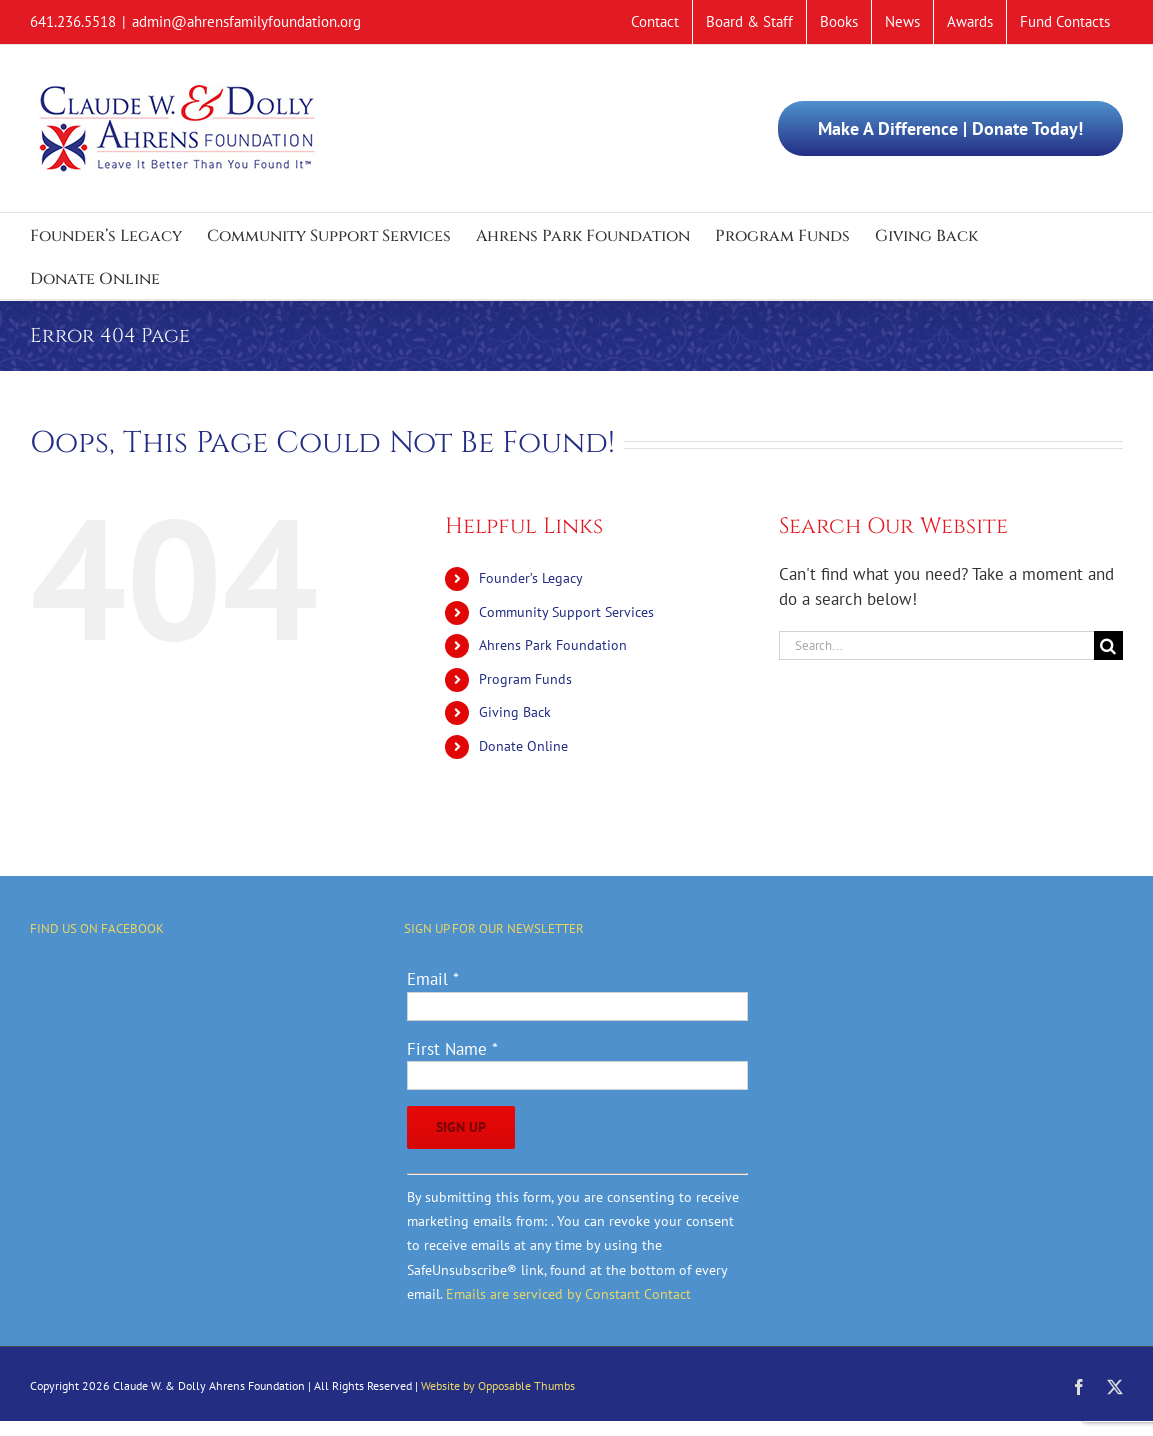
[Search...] (936, 645)
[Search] (1108, 645)
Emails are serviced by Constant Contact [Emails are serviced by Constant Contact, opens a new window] (568, 1294)
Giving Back (515, 712)
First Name (452, 1049)
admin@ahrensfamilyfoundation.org (246, 21)
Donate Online (523, 746)
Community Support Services (566, 612)
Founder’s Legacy (531, 578)
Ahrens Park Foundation (553, 645)
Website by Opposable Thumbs (498, 1385)
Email (433, 979)
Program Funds (525, 679)
